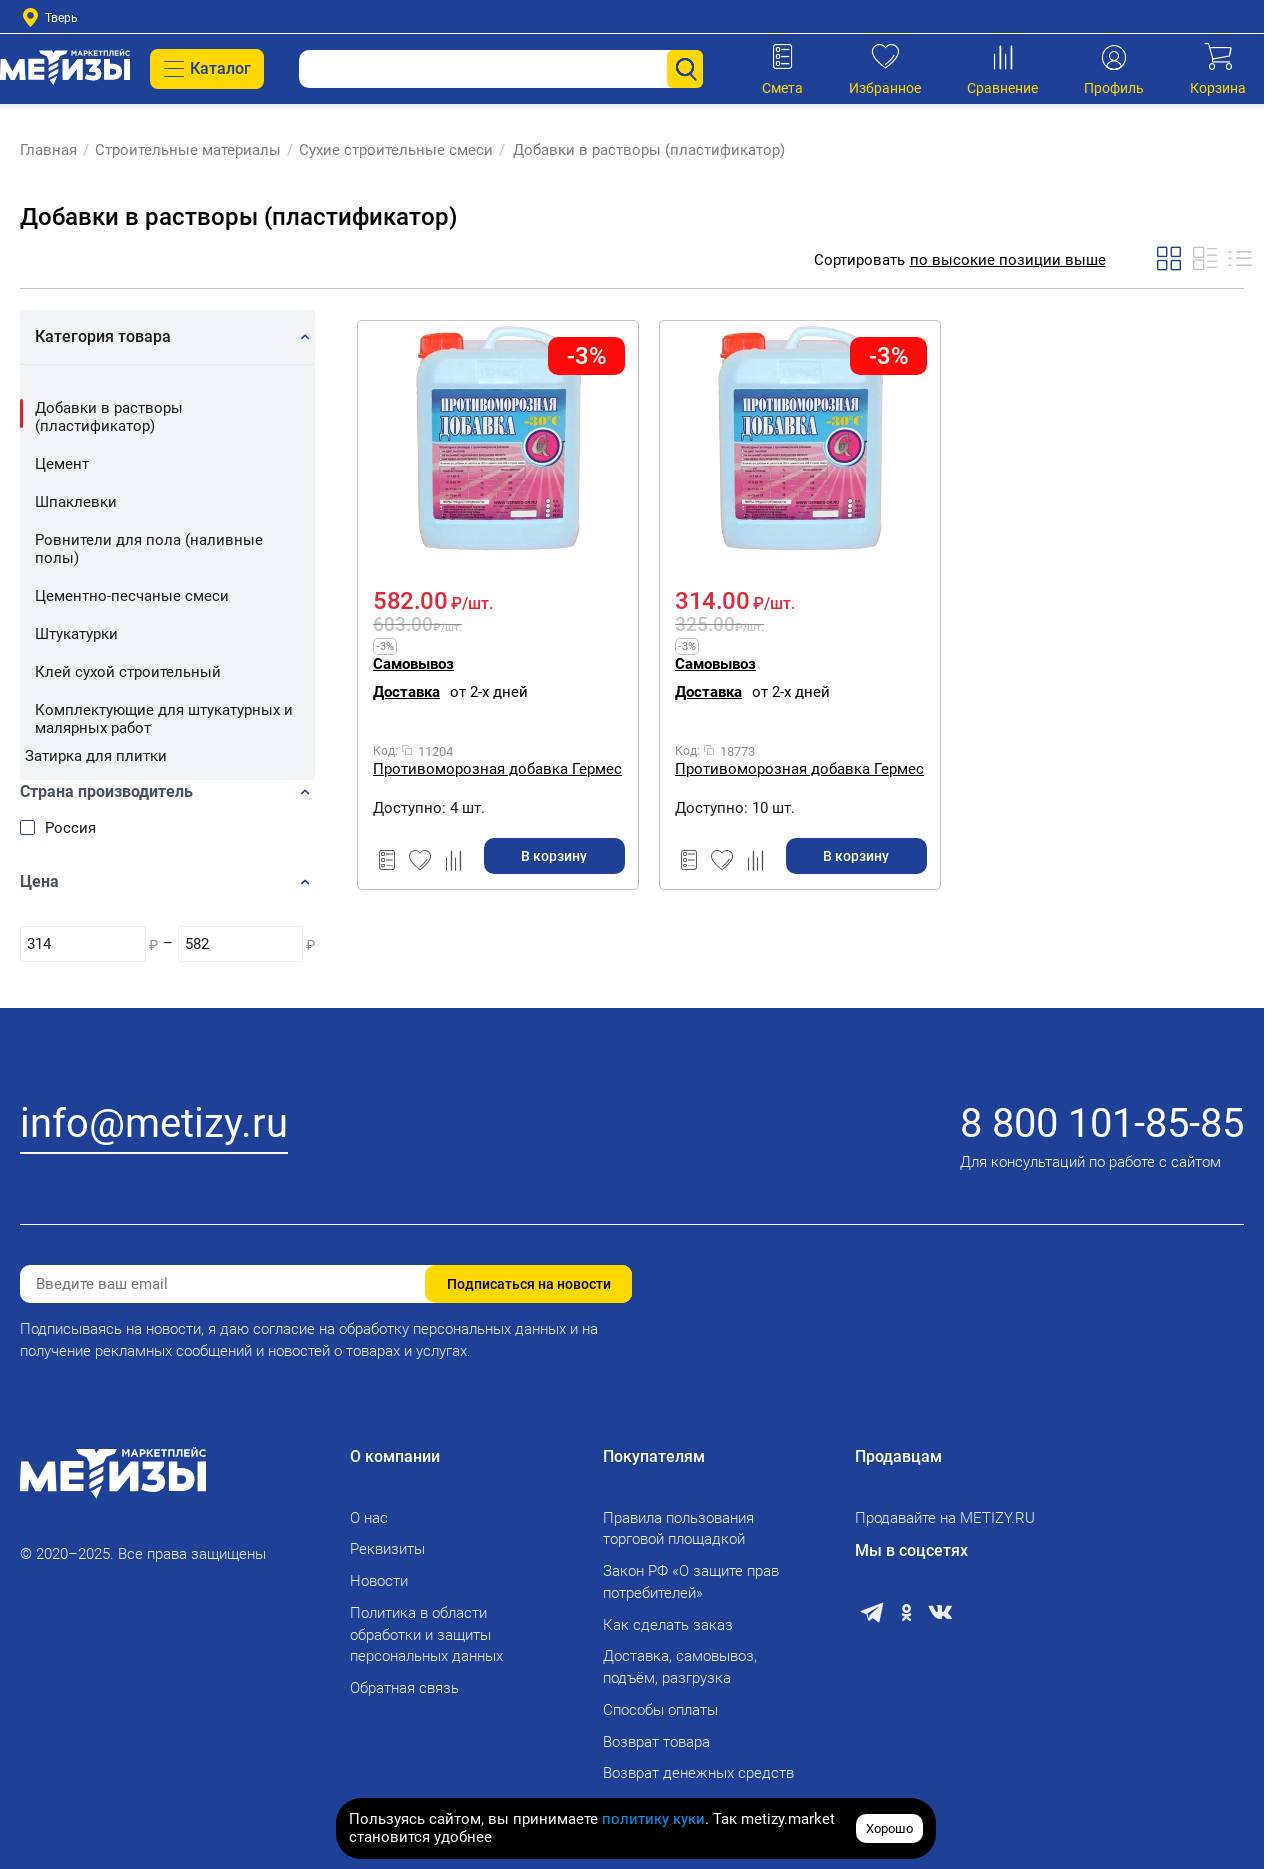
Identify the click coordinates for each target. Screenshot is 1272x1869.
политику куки (653, 1819)
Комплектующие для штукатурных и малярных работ (164, 719)
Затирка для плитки (96, 756)
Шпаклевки (76, 502)
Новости (379, 1581)
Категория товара (103, 336)
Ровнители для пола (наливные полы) (149, 549)
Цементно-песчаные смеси (132, 596)
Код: (385, 751)
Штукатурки (76, 634)
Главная (48, 150)
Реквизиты (387, 1549)
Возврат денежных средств (698, 1773)
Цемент (62, 464)
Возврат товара (656, 1742)
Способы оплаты (660, 1710)
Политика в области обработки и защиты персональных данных (426, 1635)
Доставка (406, 692)
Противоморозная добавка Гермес (497, 769)
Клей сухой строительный (128, 672)
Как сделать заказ (668, 1625)
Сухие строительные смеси (396, 150)
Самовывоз (413, 664)
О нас (369, 1518)
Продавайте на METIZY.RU (945, 1518)
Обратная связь (404, 1688)
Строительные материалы (188, 150)
